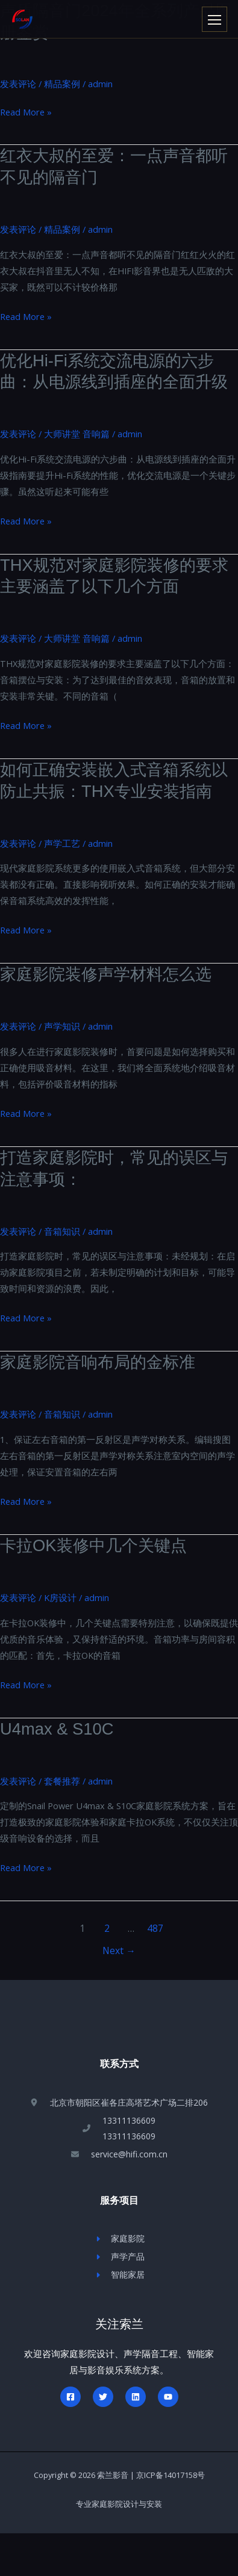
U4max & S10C (56, 1729)
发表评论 (18, 84)
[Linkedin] (135, 2397)
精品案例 (62, 84)
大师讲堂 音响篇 (77, 434)
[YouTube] (168, 2397)
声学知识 (62, 1026)
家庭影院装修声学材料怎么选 (105, 974)
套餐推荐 (62, 1781)
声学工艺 (62, 843)
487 (155, 1928)
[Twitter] (103, 2397)
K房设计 (60, 1597)
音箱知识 (62, 1231)
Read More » (26, 112)
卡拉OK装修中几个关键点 (93, 1545)
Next (119, 1950)
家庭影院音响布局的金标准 (97, 1362)
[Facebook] (70, 2397)
